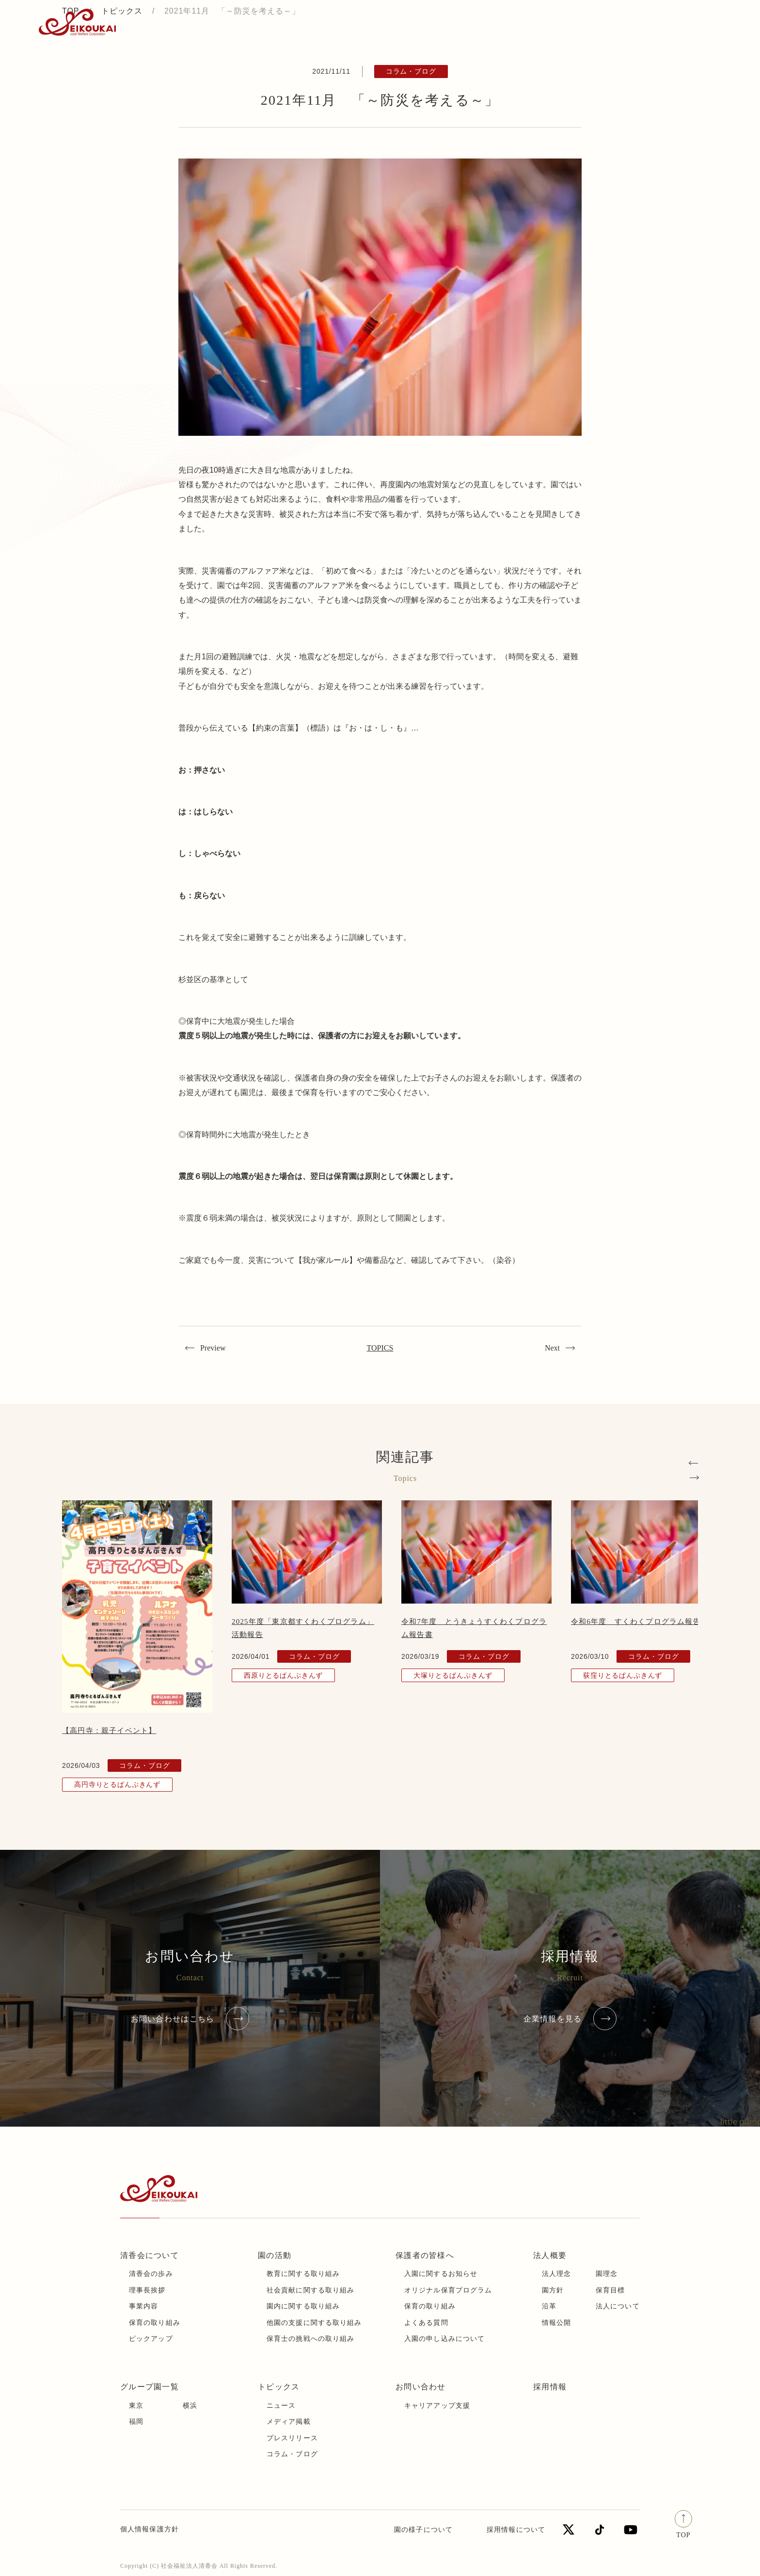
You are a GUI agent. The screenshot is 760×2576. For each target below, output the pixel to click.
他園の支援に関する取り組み (314, 2322)
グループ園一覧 (149, 2387)
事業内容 (143, 2306)
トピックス (176, 22)
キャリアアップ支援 (437, 2405)
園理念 (607, 2273)
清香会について (149, 2255)
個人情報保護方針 (149, 2529)
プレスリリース (292, 2438)
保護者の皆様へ (425, 2255)
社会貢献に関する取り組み (310, 2290)
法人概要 (550, 2255)
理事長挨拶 (147, 2290)
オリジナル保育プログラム (448, 2290)
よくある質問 (426, 2322)
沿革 (549, 2306)
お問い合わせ (688, 22)
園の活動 (274, 2255)
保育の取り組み (154, 2322)
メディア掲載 (289, 2421)
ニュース (281, 2405)
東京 (136, 2405)
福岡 (136, 2421)
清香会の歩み (151, 2273)
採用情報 (616, 22)
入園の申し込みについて (444, 2338)
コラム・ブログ (292, 2454)
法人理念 (556, 2273)
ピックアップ (151, 2338)
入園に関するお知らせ (440, 2273)
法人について (618, 2306)
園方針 (553, 2290)
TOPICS (380, 1348)
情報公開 (556, 2322)
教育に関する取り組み (303, 2273)
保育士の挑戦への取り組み (310, 2338)
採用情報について (516, 2529)
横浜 (190, 2405)
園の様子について (423, 2529)
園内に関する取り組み (303, 2306)
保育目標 (610, 2290)
